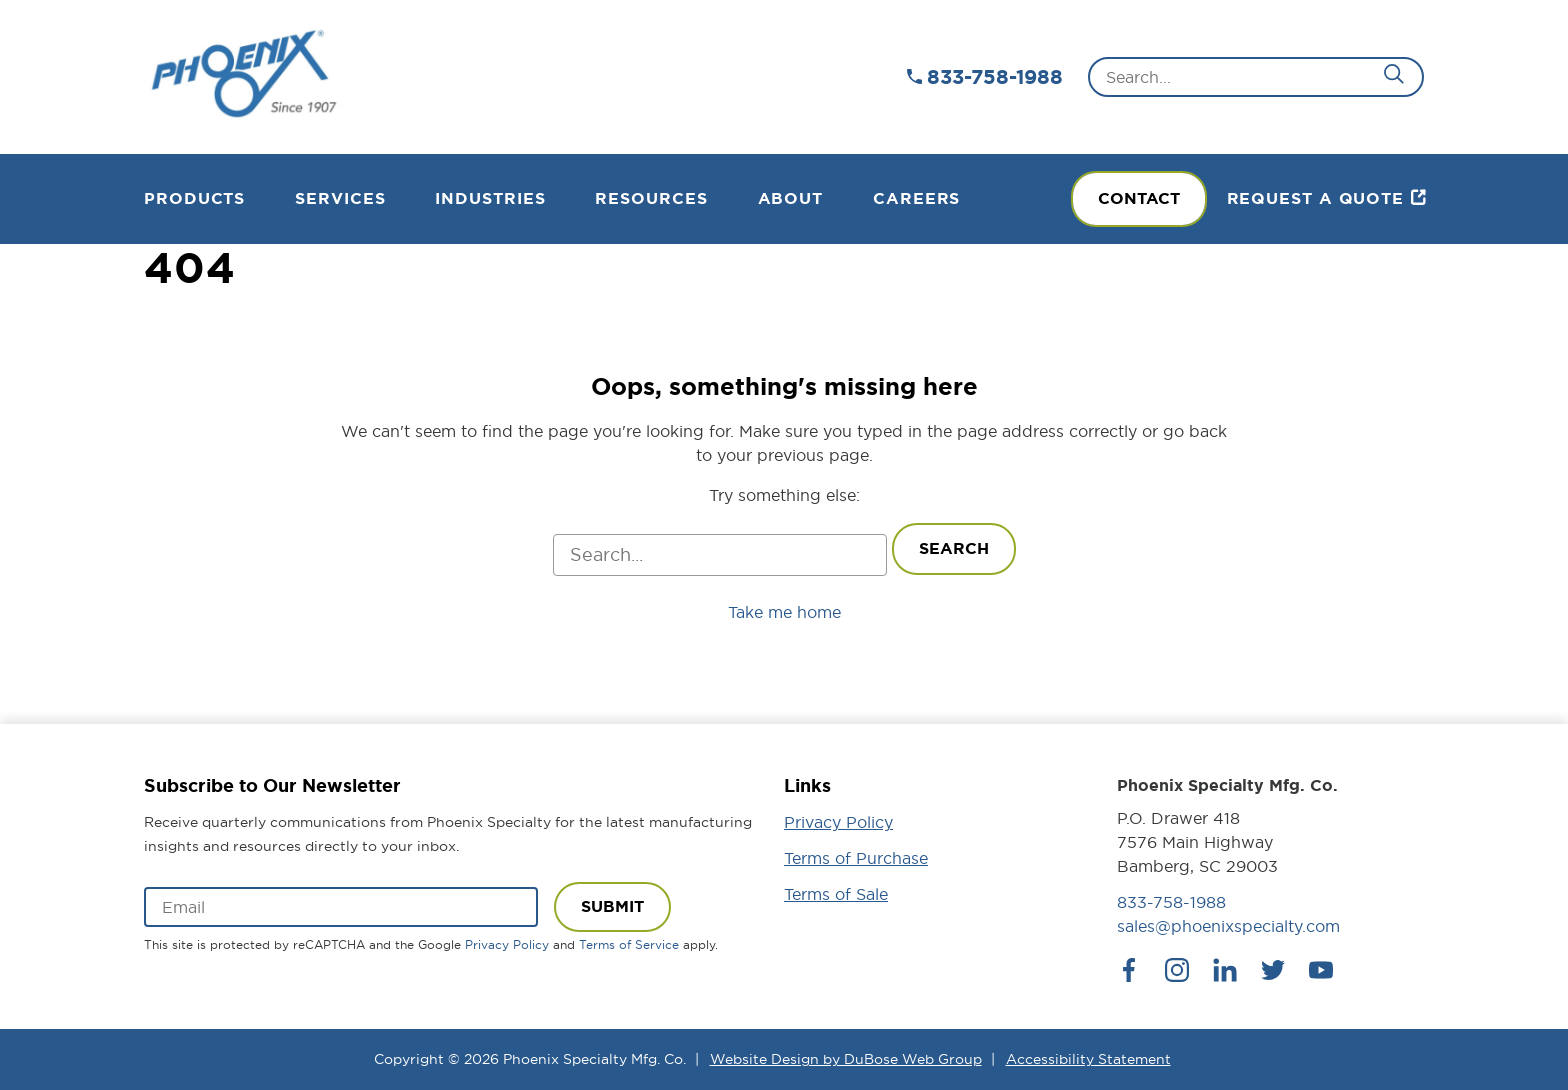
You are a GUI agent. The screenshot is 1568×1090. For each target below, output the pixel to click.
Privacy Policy (507, 944)
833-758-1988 (995, 77)
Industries (490, 198)
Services (340, 198)
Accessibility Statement (1088, 1059)
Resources (651, 198)
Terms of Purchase (856, 858)
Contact (1139, 198)
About (791, 198)
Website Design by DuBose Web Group (846, 1059)
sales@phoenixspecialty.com (1228, 926)
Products (194, 198)
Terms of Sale (836, 894)
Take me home (784, 612)
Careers (916, 198)
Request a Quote (1316, 198)
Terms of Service (629, 944)
